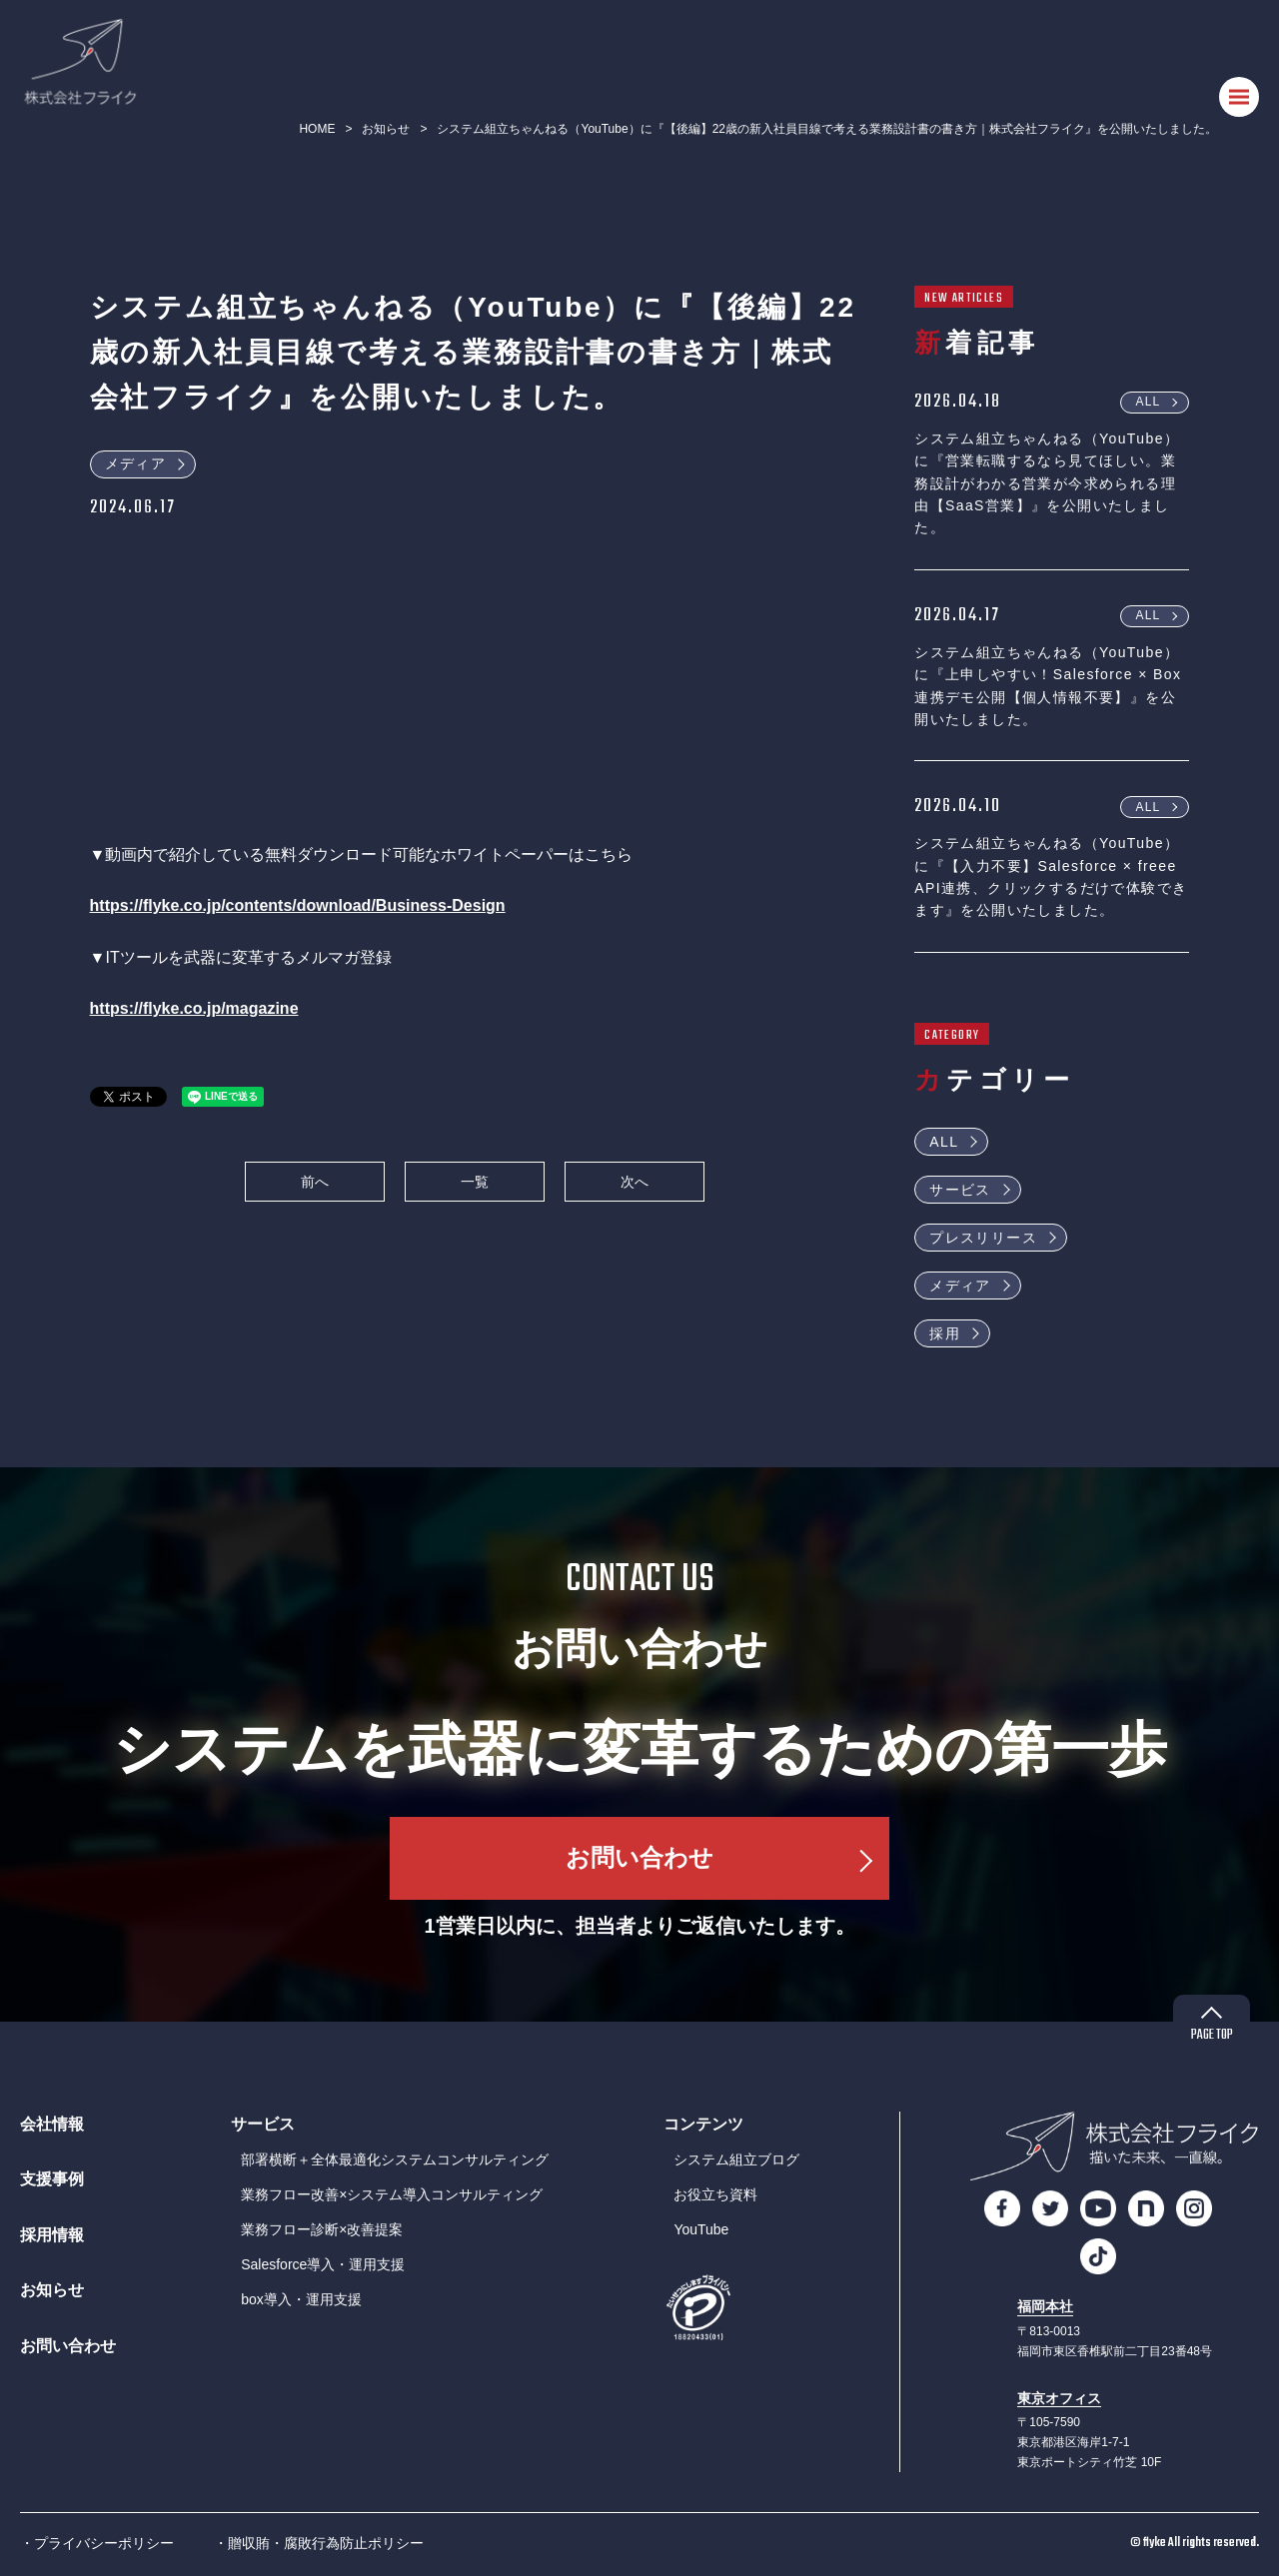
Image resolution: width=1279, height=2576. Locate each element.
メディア (136, 463)
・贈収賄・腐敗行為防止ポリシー (319, 2543)
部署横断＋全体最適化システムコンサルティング (395, 2159)
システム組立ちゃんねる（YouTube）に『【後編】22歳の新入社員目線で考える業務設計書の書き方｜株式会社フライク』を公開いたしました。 (827, 129)
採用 (944, 1333)
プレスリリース (983, 1238)
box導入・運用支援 (301, 2299)
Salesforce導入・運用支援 (323, 2264)
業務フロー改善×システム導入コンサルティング (392, 2194)
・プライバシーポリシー (97, 2543)
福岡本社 (1045, 2306)
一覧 (475, 1182)
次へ (634, 1182)
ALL (1147, 402)
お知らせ (386, 129)
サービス (960, 1190)
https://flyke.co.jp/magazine (194, 1008)
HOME (317, 129)
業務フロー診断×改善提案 (322, 2229)
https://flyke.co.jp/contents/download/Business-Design (298, 905)
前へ (315, 1182)
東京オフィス (1059, 2398)
